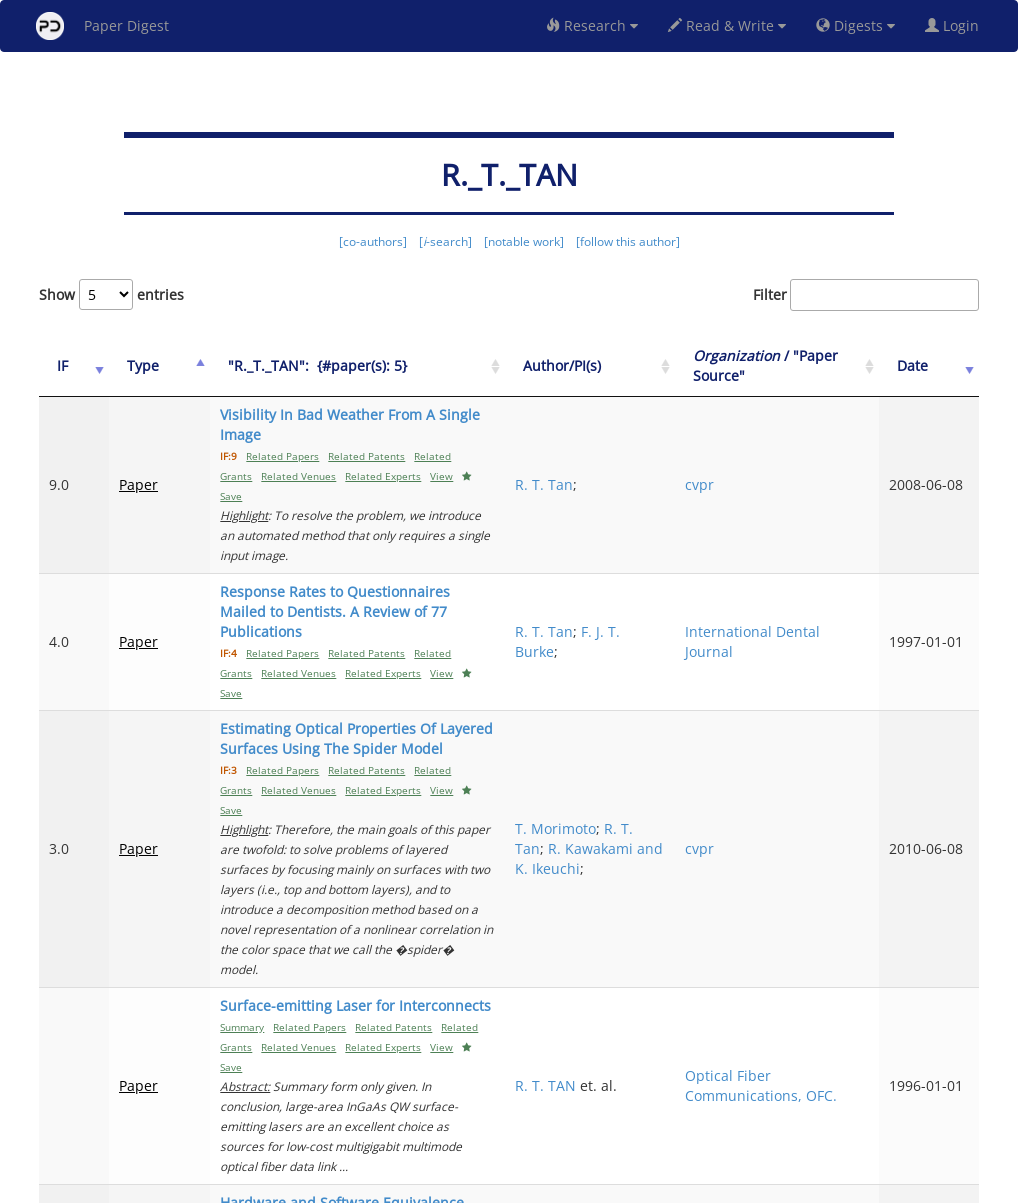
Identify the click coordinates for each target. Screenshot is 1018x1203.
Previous (832, 1103)
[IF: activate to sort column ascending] (65, 366)
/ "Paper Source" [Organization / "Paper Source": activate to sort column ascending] (833, 365)
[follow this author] (628, 241)
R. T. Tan (676, 454)
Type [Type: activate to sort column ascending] (126, 365)
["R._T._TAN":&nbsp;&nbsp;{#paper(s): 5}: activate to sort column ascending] (403, 366)
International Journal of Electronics (818, 1012)
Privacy (565, 1184)
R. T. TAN (677, 875)
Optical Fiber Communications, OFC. (833, 875)
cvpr (789, 454)
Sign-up (468, 1184)
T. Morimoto (687, 678)
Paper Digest (102, 26)
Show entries (111, 294)
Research (592, 25)
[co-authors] (373, 241)
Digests (855, 25)
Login (956, 25)
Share (611, 1184)
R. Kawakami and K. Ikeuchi (696, 718)
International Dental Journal (823, 561)
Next (948, 1103)
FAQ (425, 1184)
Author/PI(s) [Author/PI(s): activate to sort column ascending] (694, 365)
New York (671, 1184)
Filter (866, 295)
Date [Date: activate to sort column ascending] (936, 365)
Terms (517, 1184)
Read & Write (727, 25)
